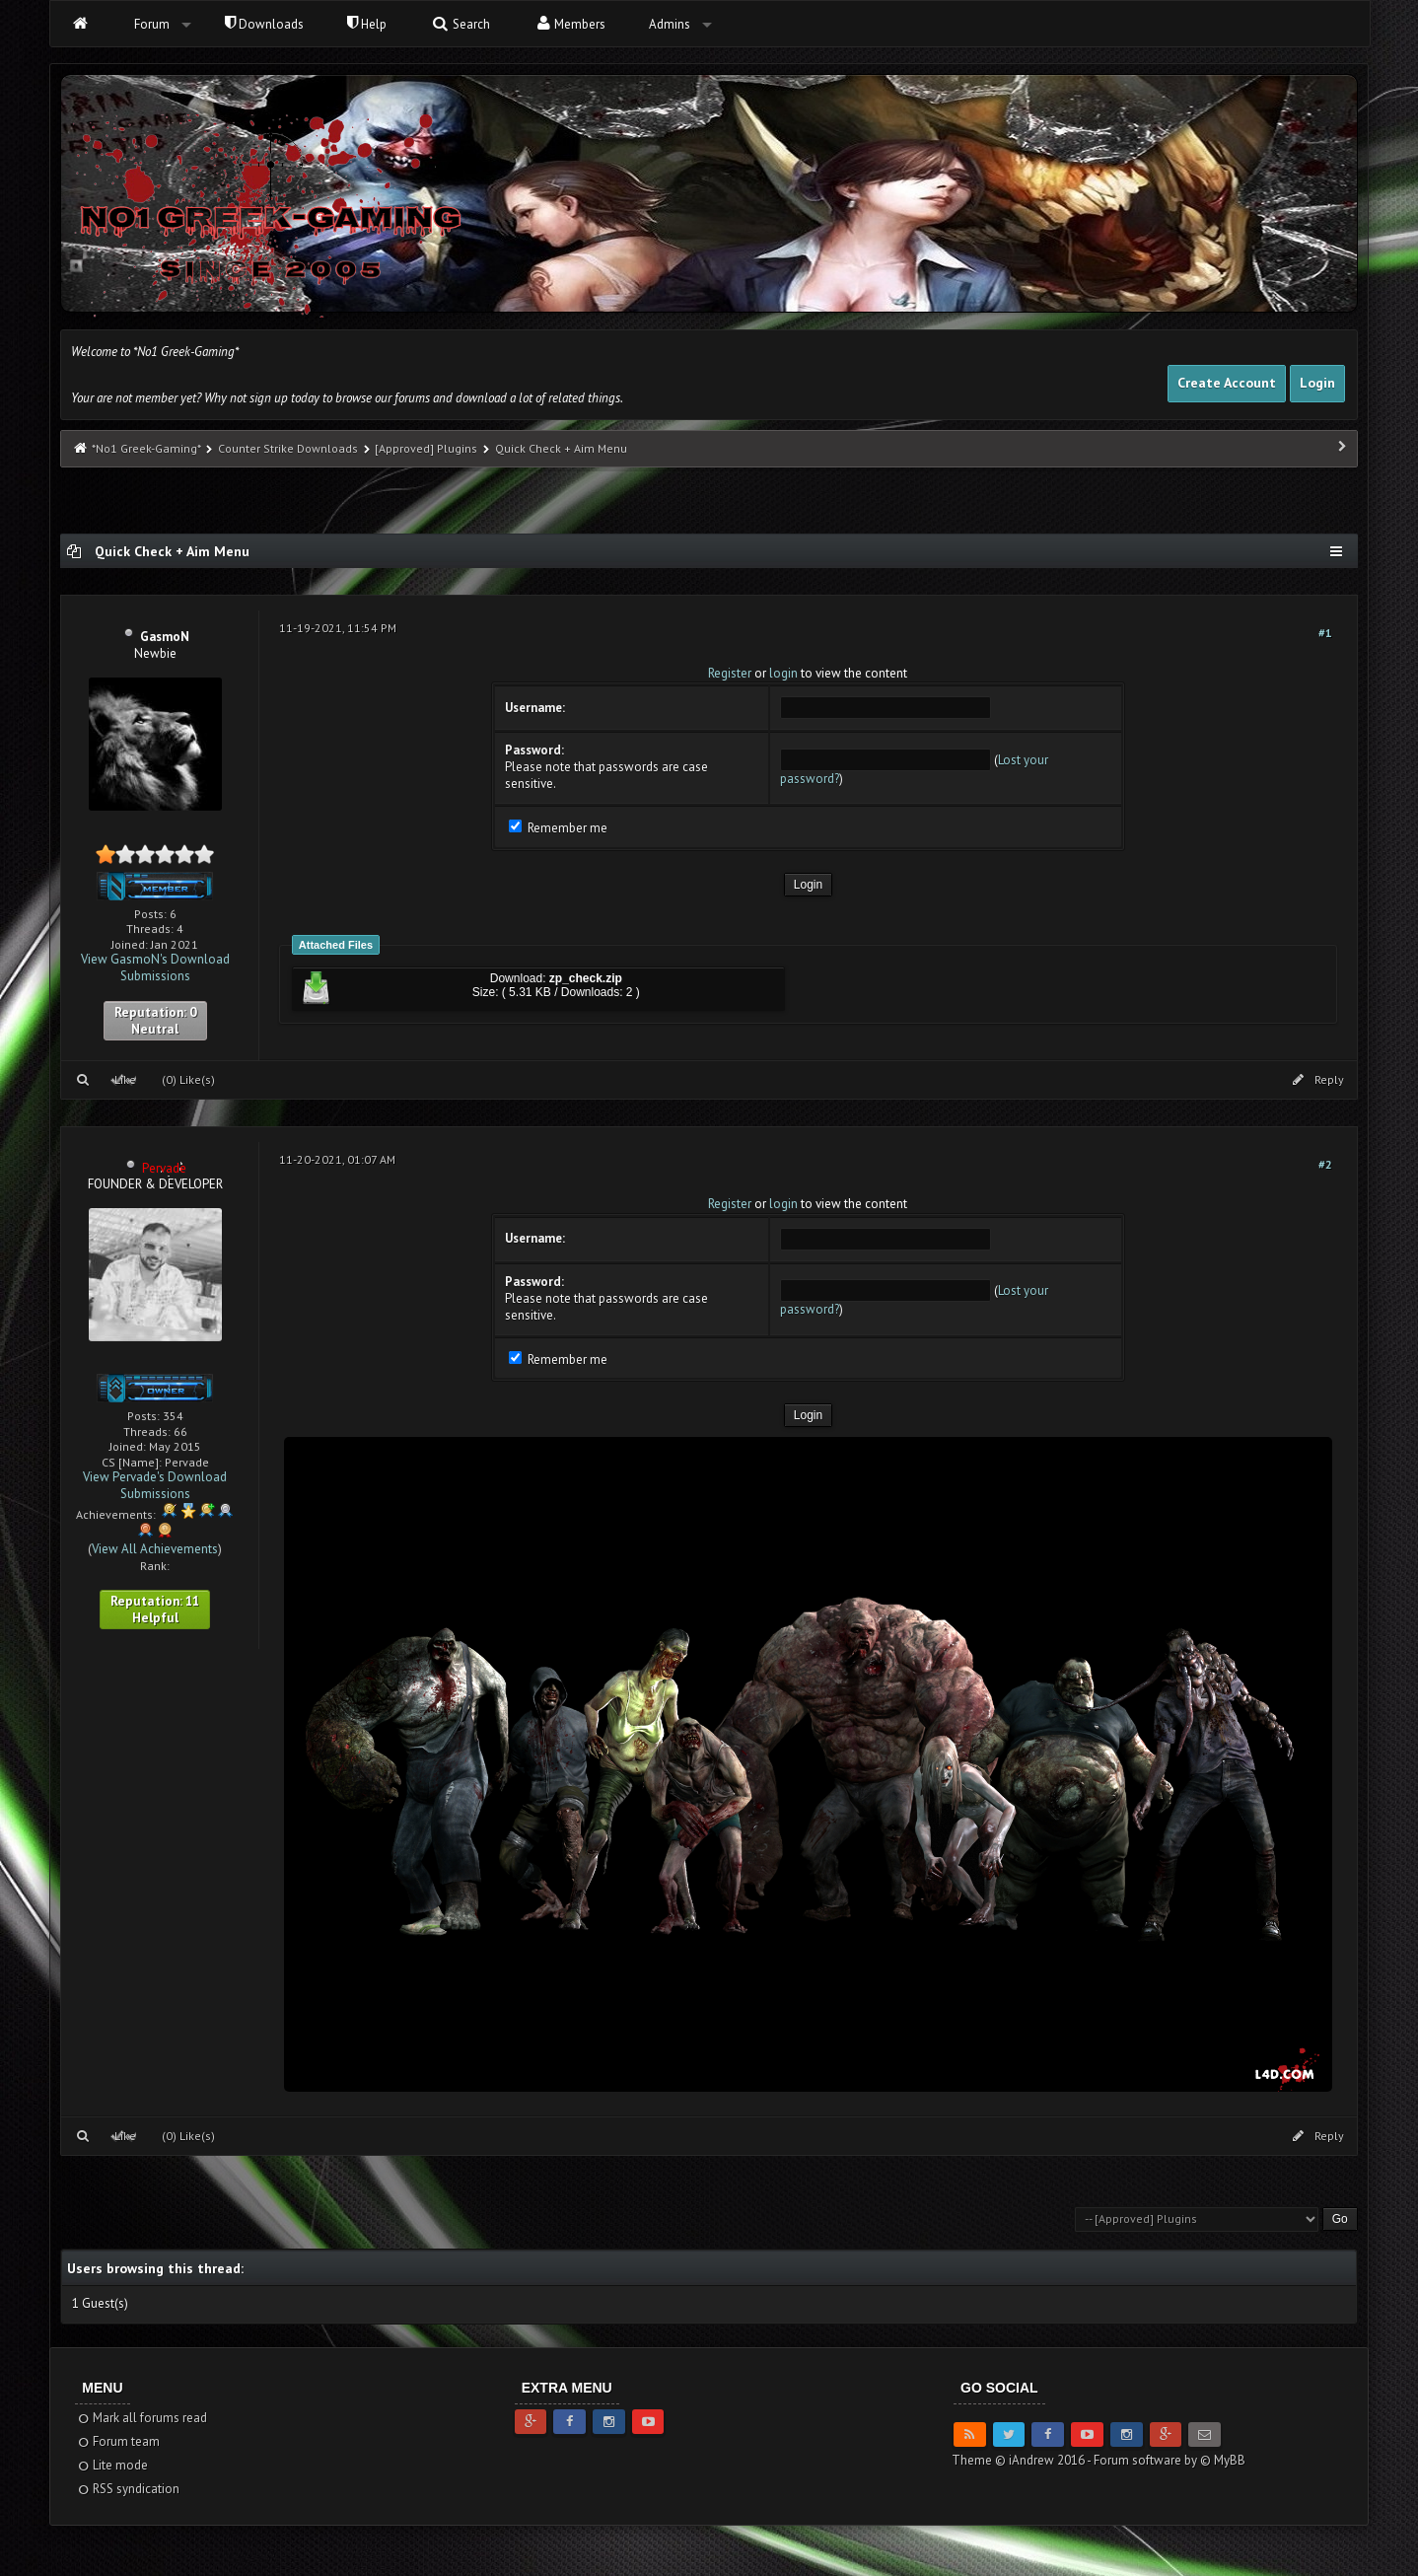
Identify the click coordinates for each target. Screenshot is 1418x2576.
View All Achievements (155, 1548)
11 (192, 1601)
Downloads (264, 24)
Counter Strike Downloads (288, 448)
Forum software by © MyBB (1169, 2460)
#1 (1325, 632)
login (783, 673)
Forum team (118, 2441)
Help (367, 24)
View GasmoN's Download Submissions (155, 967)
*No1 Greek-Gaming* (146, 448)
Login (1317, 383)
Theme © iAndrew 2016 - (1023, 2460)
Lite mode (112, 2465)
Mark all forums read (141, 2417)
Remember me (558, 828)
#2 (1325, 1164)
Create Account (1226, 383)
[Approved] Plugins (426, 448)
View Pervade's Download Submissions (155, 1485)
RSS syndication (127, 2488)
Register (729, 673)
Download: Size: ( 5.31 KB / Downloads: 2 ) (469, 988)
